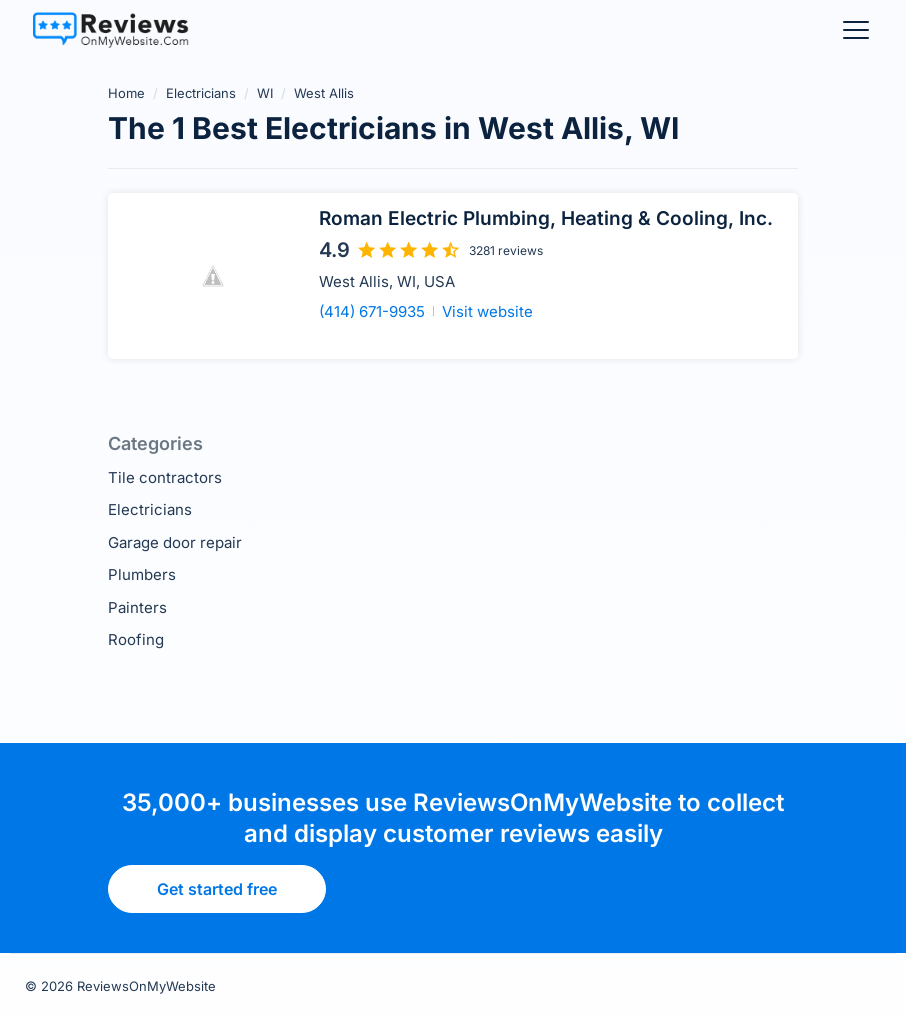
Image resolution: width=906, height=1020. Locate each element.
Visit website (487, 311)
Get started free (217, 889)
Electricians (201, 93)
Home (126, 93)
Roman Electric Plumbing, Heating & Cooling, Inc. (546, 218)
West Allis (324, 93)
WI (265, 93)
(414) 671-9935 (372, 311)
